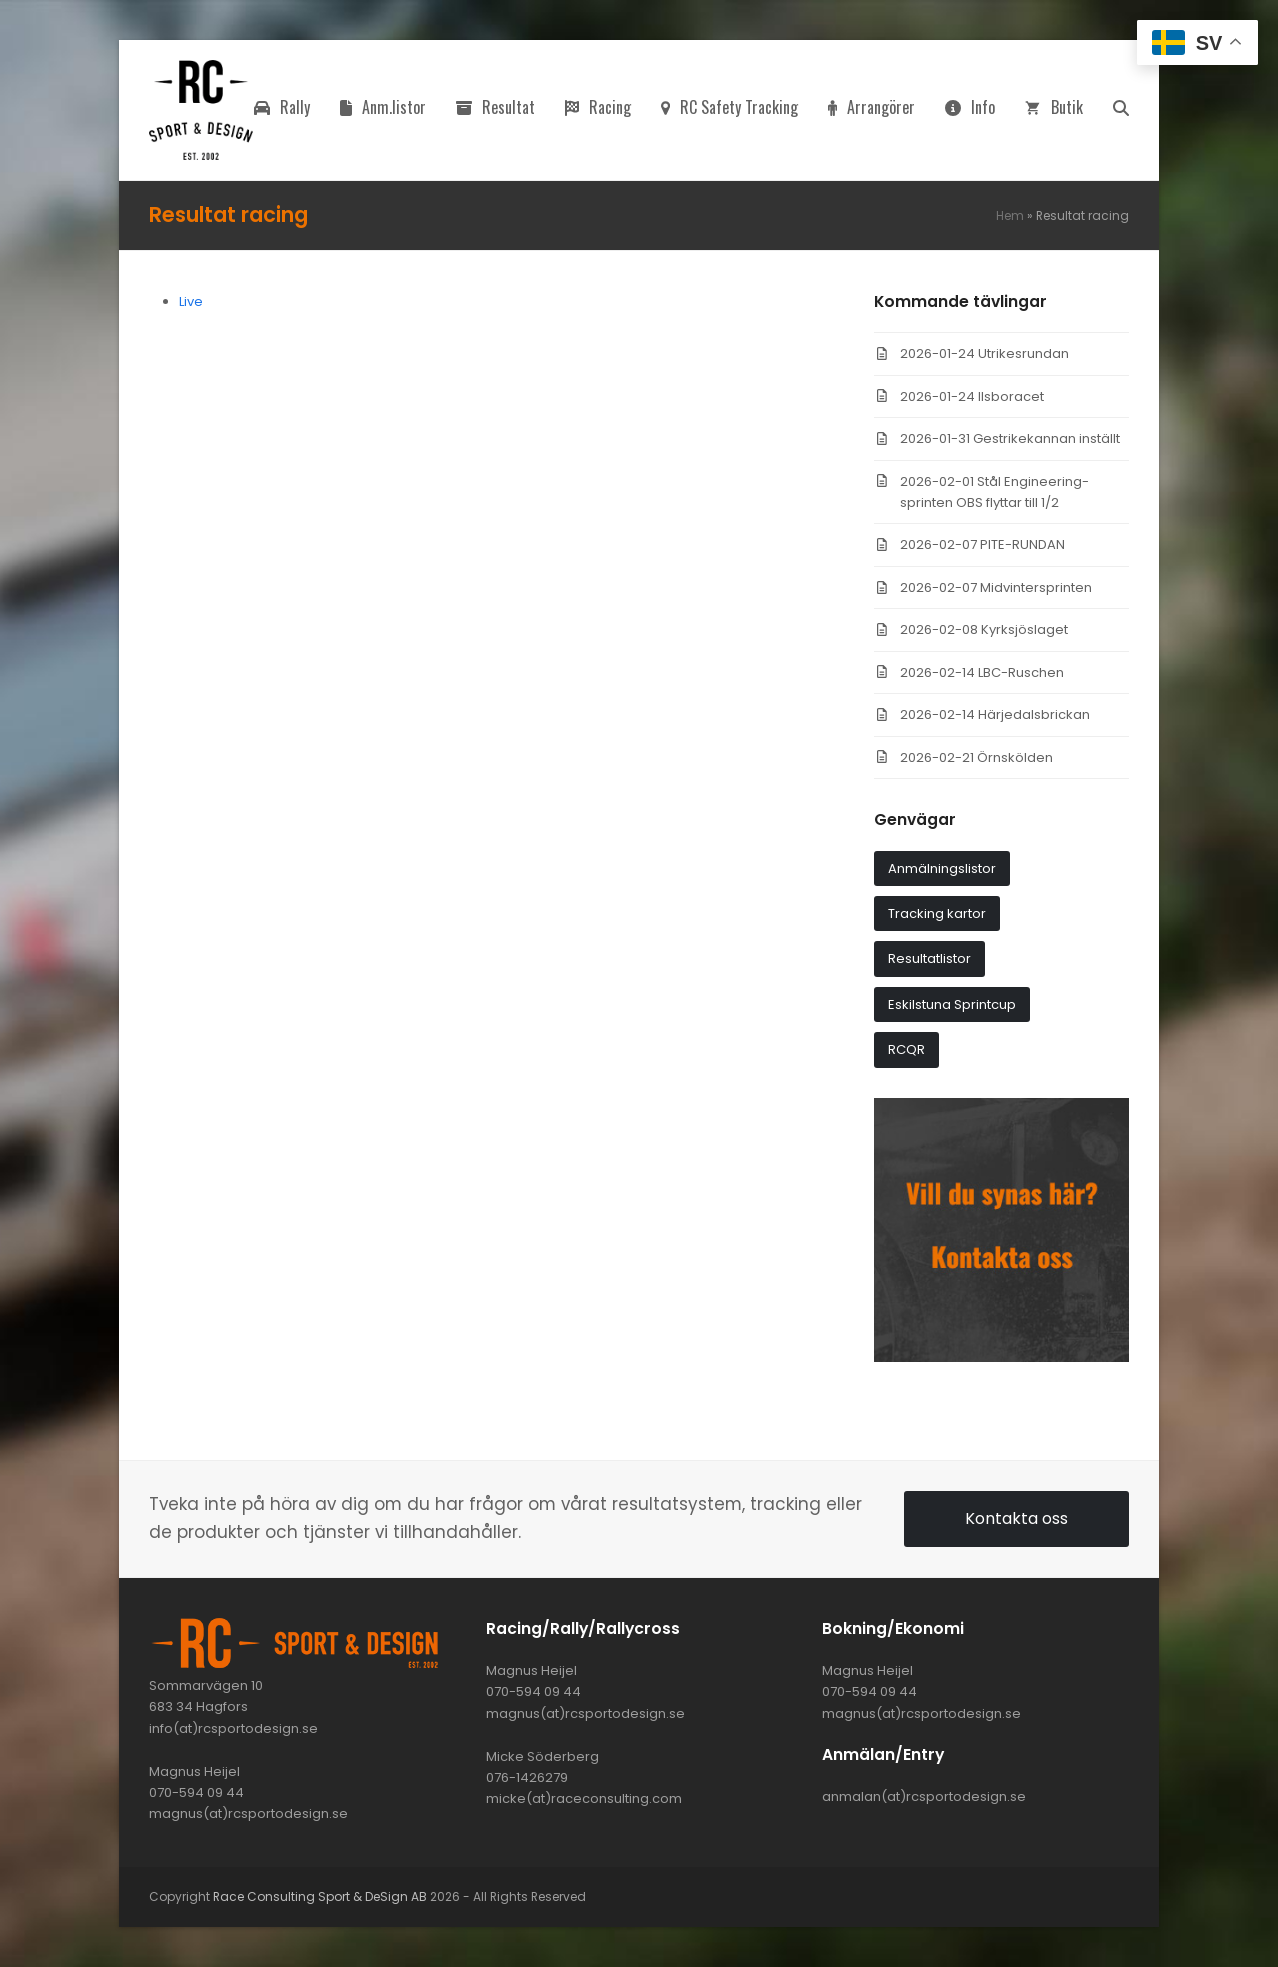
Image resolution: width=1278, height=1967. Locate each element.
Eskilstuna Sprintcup (952, 1004)
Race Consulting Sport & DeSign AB (320, 1896)
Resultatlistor (929, 958)
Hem (1010, 215)
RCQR (906, 1049)
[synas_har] (1001, 1357)
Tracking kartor (937, 913)
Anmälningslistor (942, 868)
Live (191, 301)
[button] (1121, 110)
